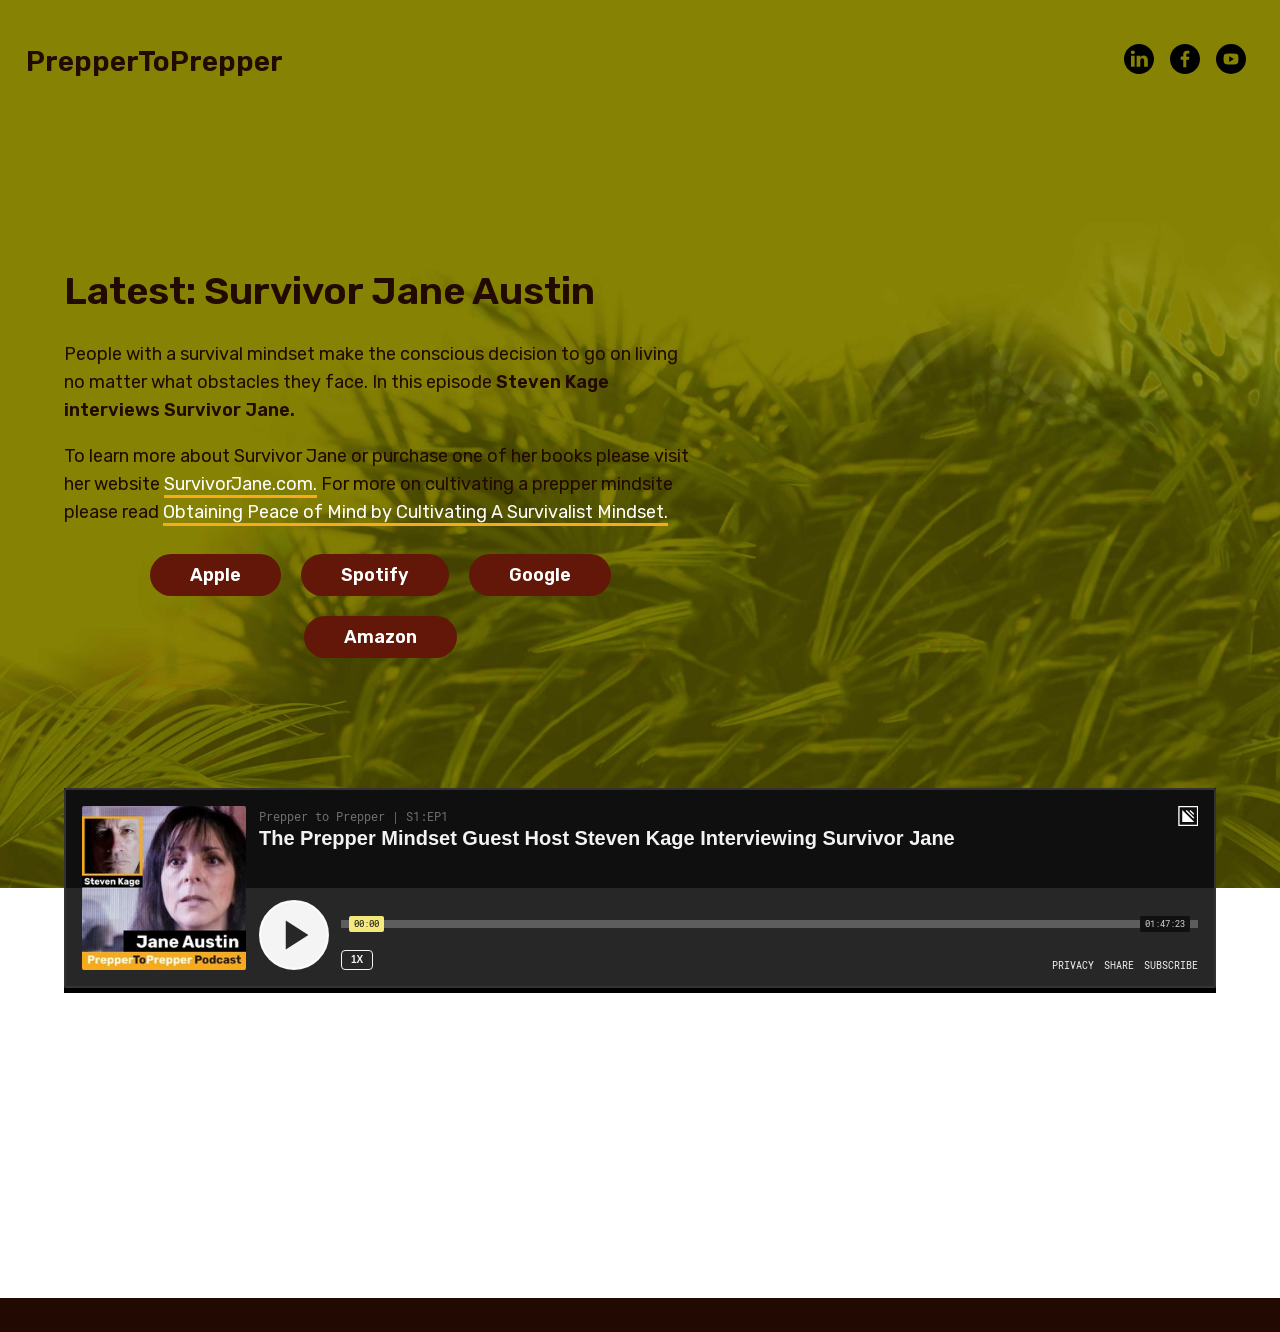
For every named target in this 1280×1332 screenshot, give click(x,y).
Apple (215, 575)
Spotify (375, 575)
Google (540, 575)
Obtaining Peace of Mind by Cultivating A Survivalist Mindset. (415, 512)
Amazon (380, 637)
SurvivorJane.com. (240, 484)
